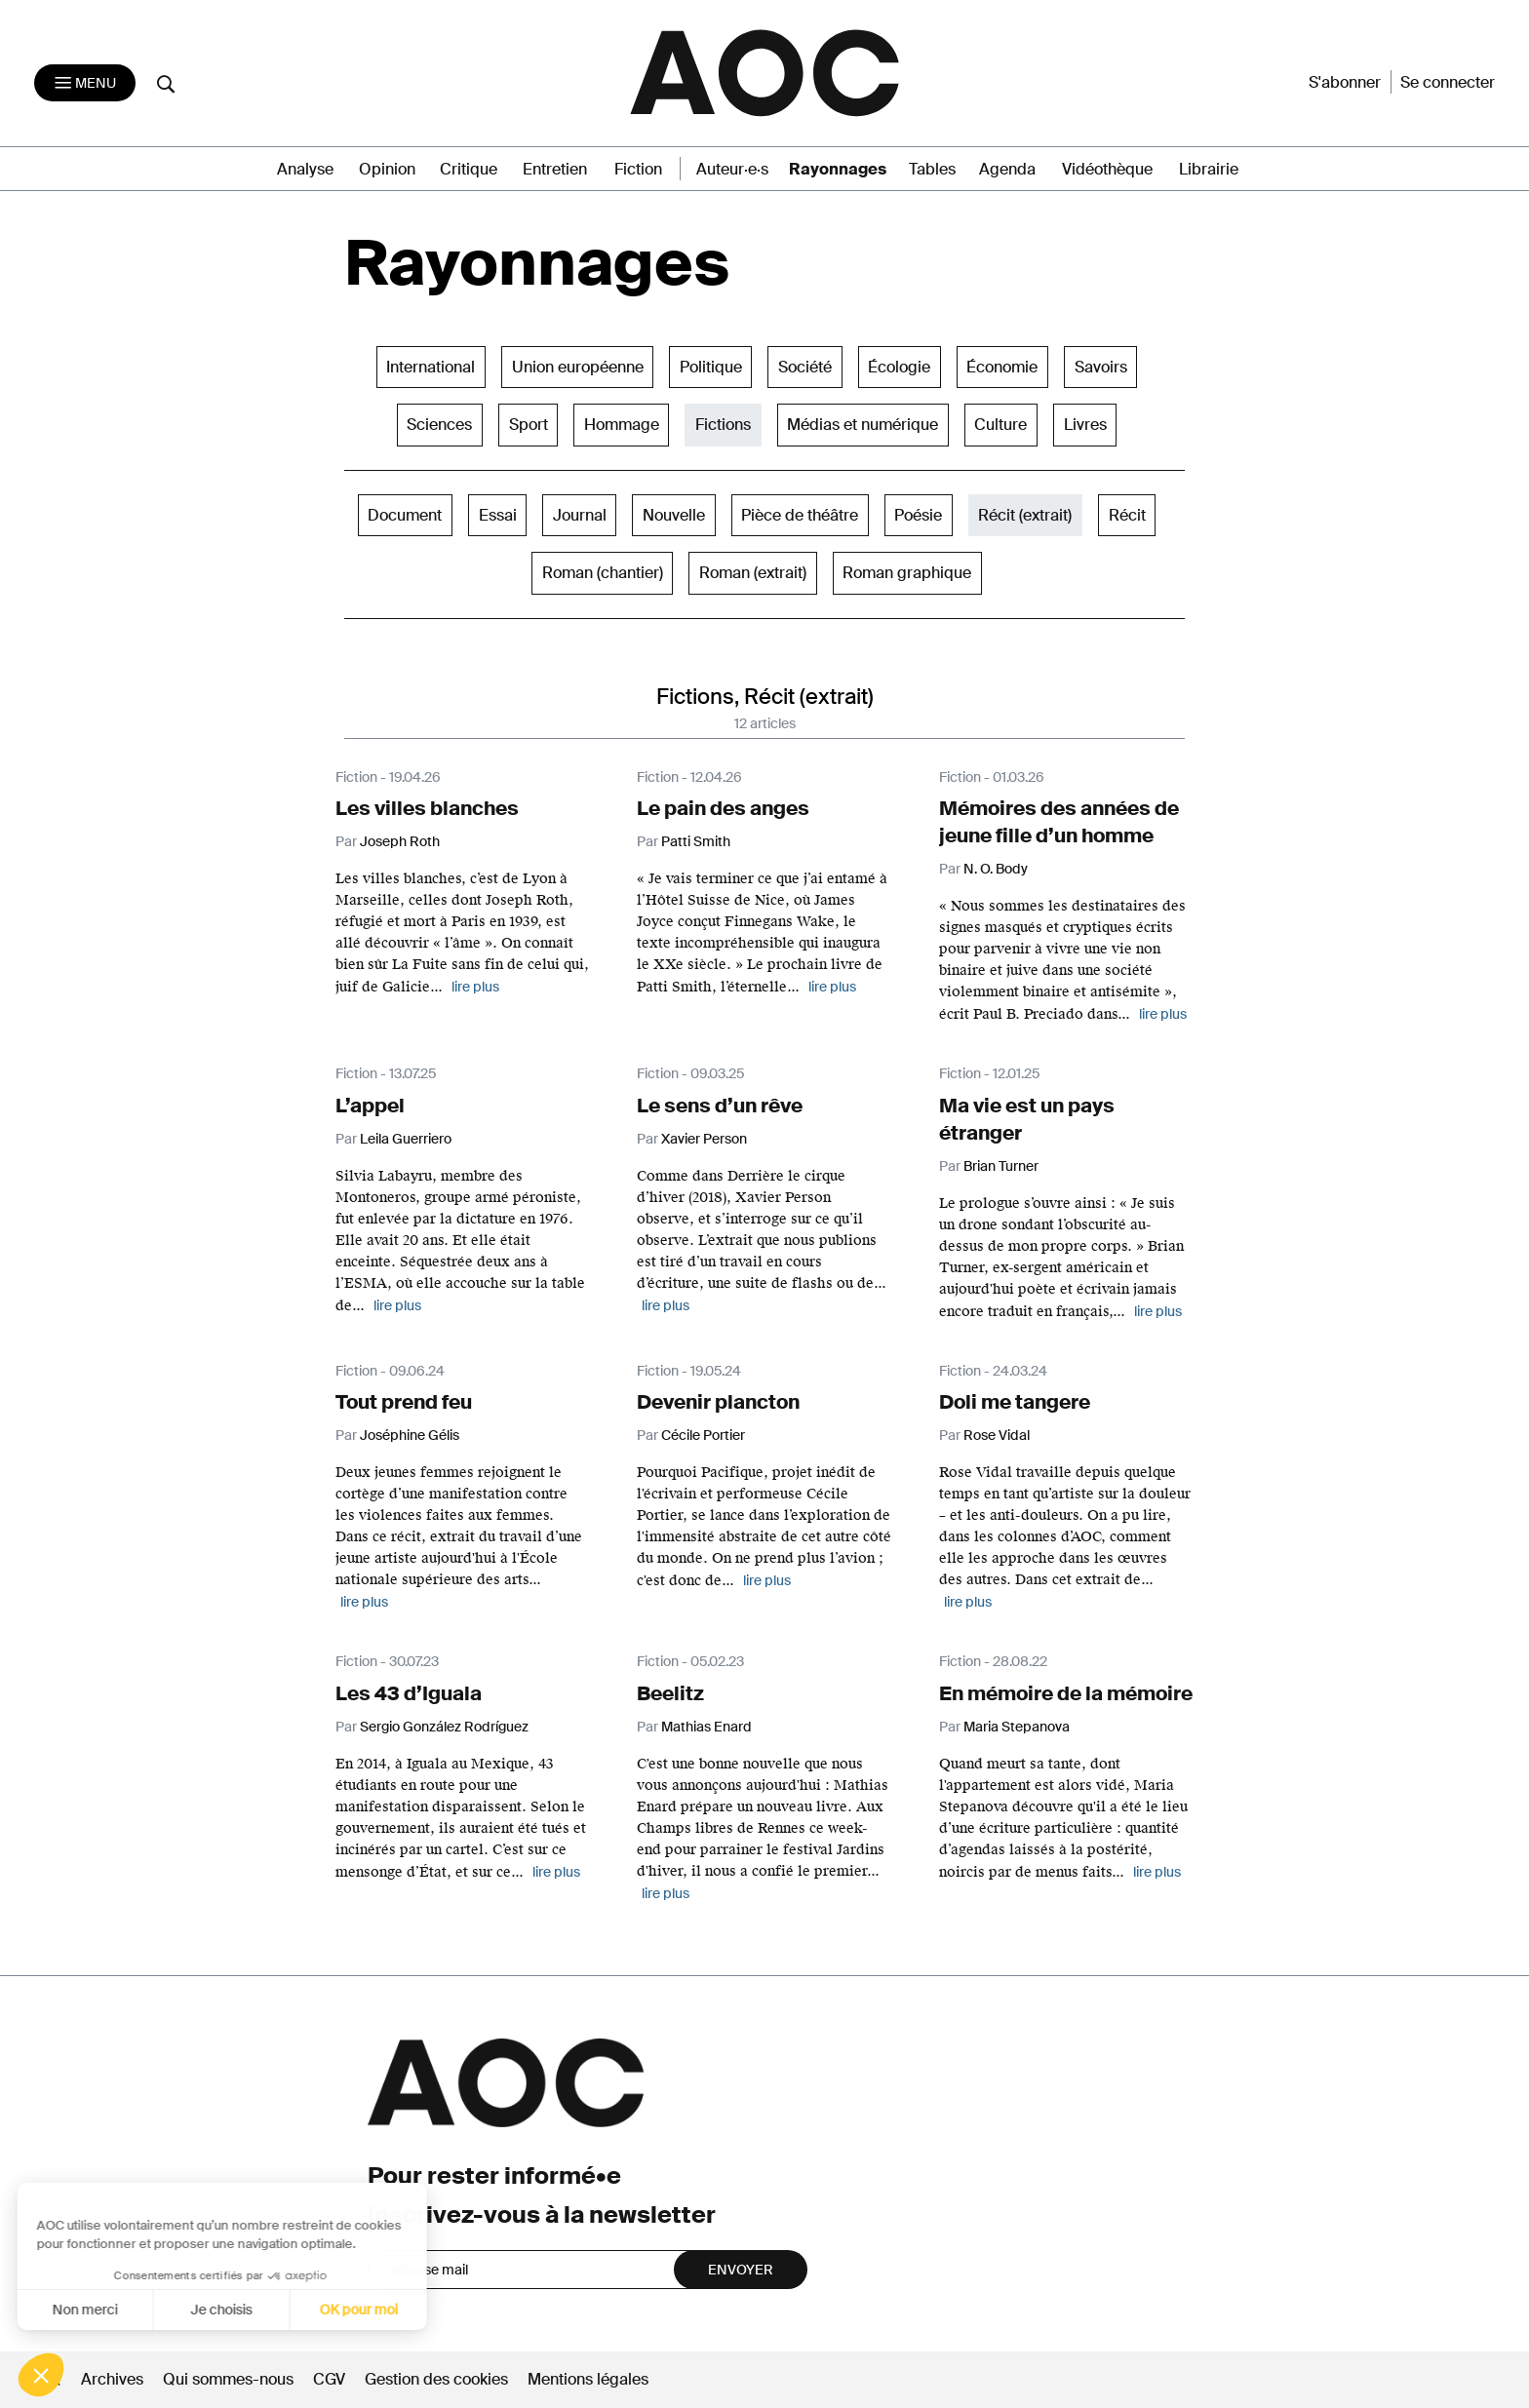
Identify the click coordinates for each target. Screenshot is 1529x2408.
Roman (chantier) (602, 573)
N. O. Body (995, 868)
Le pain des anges (723, 808)
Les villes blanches (427, 808)
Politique (711, 367)
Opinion (387, 169)
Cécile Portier (703, 1435)
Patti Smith (695, 841)
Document (405, 515)
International (430, 367)
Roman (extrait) (752, 573)
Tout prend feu (403, 1402)
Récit (1127, 515)
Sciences (439, 424)
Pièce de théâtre (799, 515)
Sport (528, 424)
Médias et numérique (862, 424)
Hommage (621, 424)
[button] (41, 2374)
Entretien (555, 169)
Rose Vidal (996, 1435)
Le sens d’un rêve (720, 1105)
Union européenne (578, 367)
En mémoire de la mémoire (1066, 1693)
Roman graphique (907, 573)
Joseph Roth (400, 841)
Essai (498, 515)
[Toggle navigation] (85, 82)
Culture (1000, 424)
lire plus (475, 986)
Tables (932, 169)
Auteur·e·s (732, 169)
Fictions (723, 424)
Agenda (1007, 169)
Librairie (1208, 169)
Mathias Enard (706, 1726)
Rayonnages (837, 169)
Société (805, 367)
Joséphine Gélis (409, 1435)
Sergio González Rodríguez (444, 1726)
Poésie (918, 515)
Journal (580, 515)
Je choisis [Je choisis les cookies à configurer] (144, 2309)
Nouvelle (674, 515)
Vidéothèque (1107, 169)
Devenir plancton (718, 1402)
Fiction (638, 169)
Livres (1085, 424)
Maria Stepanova (1016, 1726)
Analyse (305, 169)
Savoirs (1101, 367)
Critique (468, 169)
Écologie (899, 367)
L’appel (370, 1105)
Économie (1002, 367)
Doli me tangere (1014, 1402)
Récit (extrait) (1025, 515)
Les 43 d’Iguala (408, 1693)
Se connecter (1447, 82)
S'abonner (1345, 82)
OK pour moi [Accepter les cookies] (281, 2309)
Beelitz (670, 1693)
